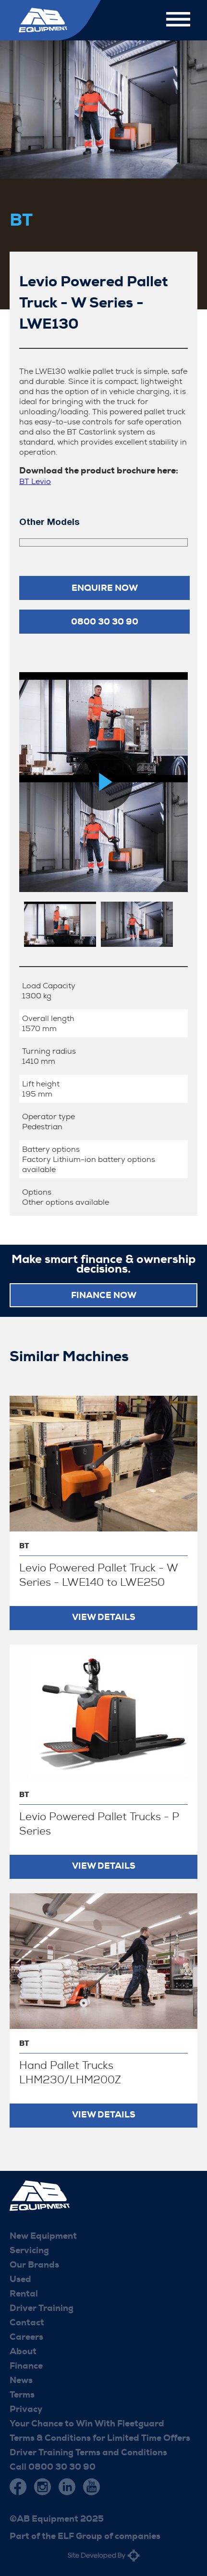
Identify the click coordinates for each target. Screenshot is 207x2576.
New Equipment (43, 2236)
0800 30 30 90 (104, 621)
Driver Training (41, 2308)
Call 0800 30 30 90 (53, 2467)
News (21, 2380)
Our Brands (34, 2264)
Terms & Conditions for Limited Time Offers (100, 2438)
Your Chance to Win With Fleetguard (87, 2423)
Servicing (29, 2250)
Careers (26, 2337)
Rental (24, 2293)
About (23, 2351)
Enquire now (105, 588)
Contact (27, 2322)
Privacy (26, 2409)
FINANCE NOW (103, 1295)
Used (20, 2279)
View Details (103, 1617)
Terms (22, 2394)
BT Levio (35, 481)
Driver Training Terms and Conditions (88, 2452)
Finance (26, 2366)
